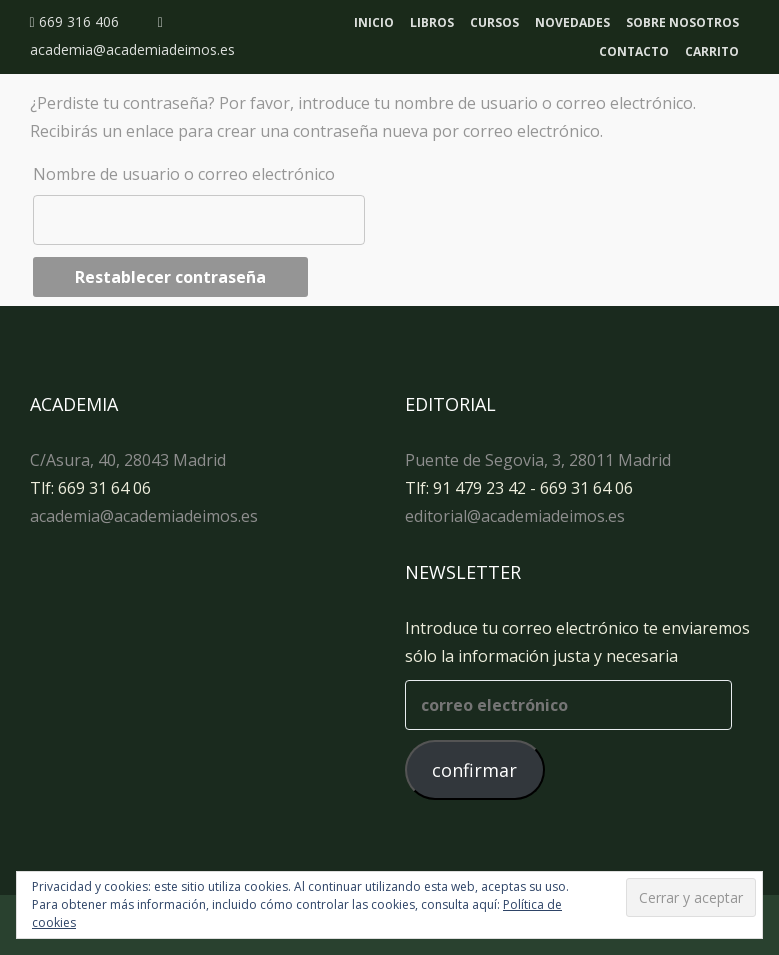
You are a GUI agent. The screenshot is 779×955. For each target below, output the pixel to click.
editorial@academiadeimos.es (515, 516)
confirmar (474, 770)
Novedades (572, 22)
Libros (432, 22)
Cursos (494, 22)
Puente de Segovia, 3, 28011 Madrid (538, 460)
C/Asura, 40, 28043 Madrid (128, 460)
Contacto (634, 51)
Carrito (712, 51)
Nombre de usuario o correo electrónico (184, 174)
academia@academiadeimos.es (144, 516)
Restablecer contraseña (170, 277)
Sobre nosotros (682, 22)
